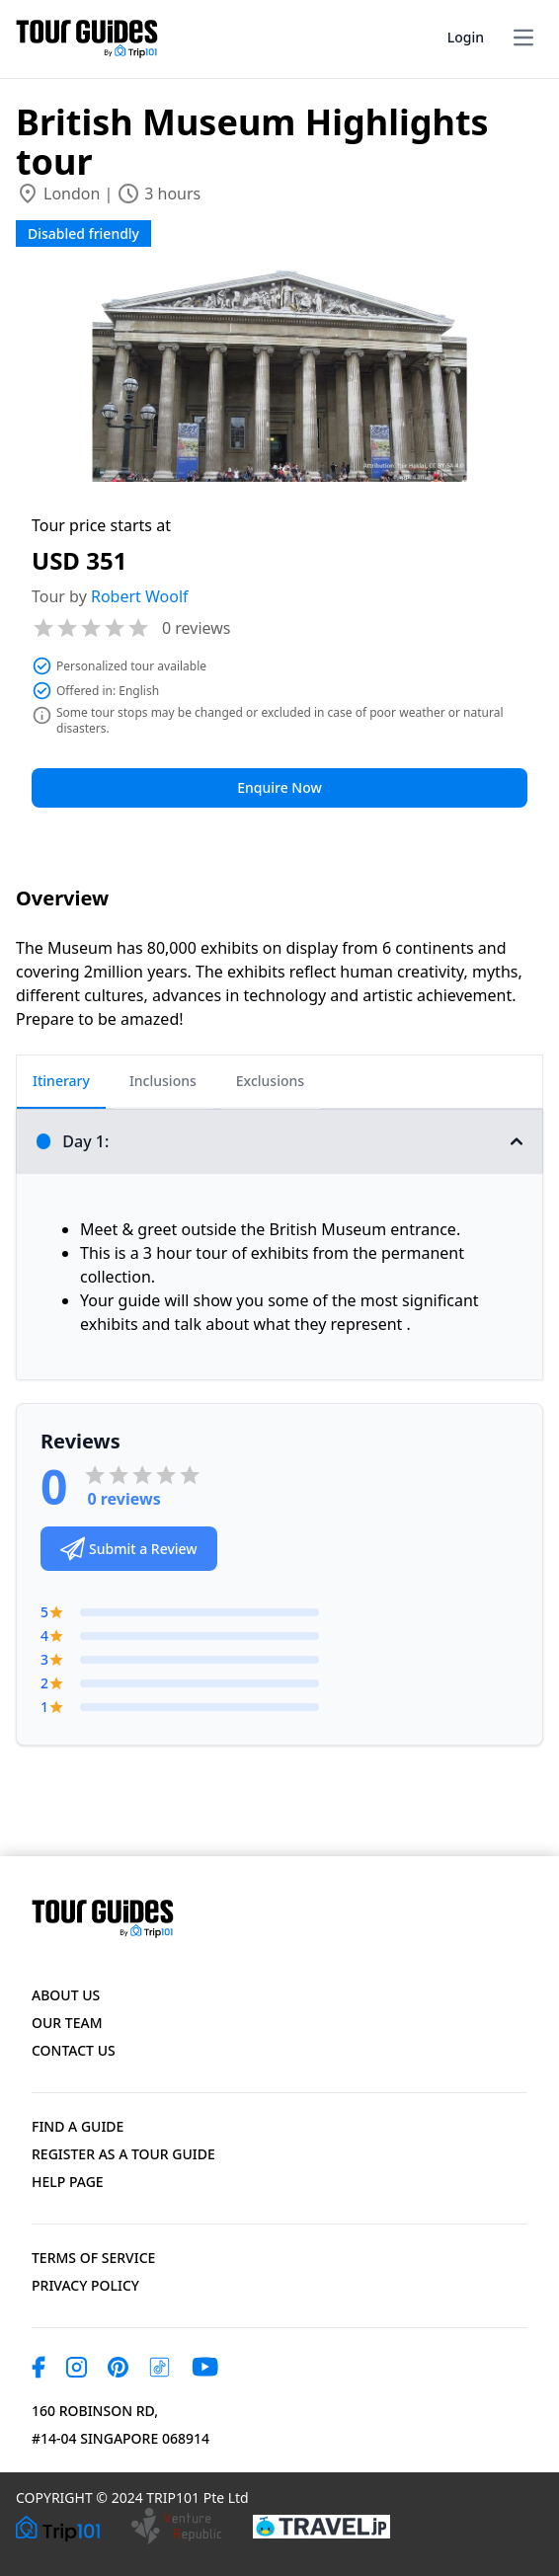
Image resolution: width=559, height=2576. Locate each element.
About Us (66, 1995)
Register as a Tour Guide (123, 2154)
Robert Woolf (140, 596)
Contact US (74, 2050)
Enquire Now (279, 787)
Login (465, 37)
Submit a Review (129, 1548)
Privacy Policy (85, 2285)
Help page (68, 2181)
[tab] (61, 1082)
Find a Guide (77, 2126)
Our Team (67, 2022)
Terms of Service (93, 2257)
